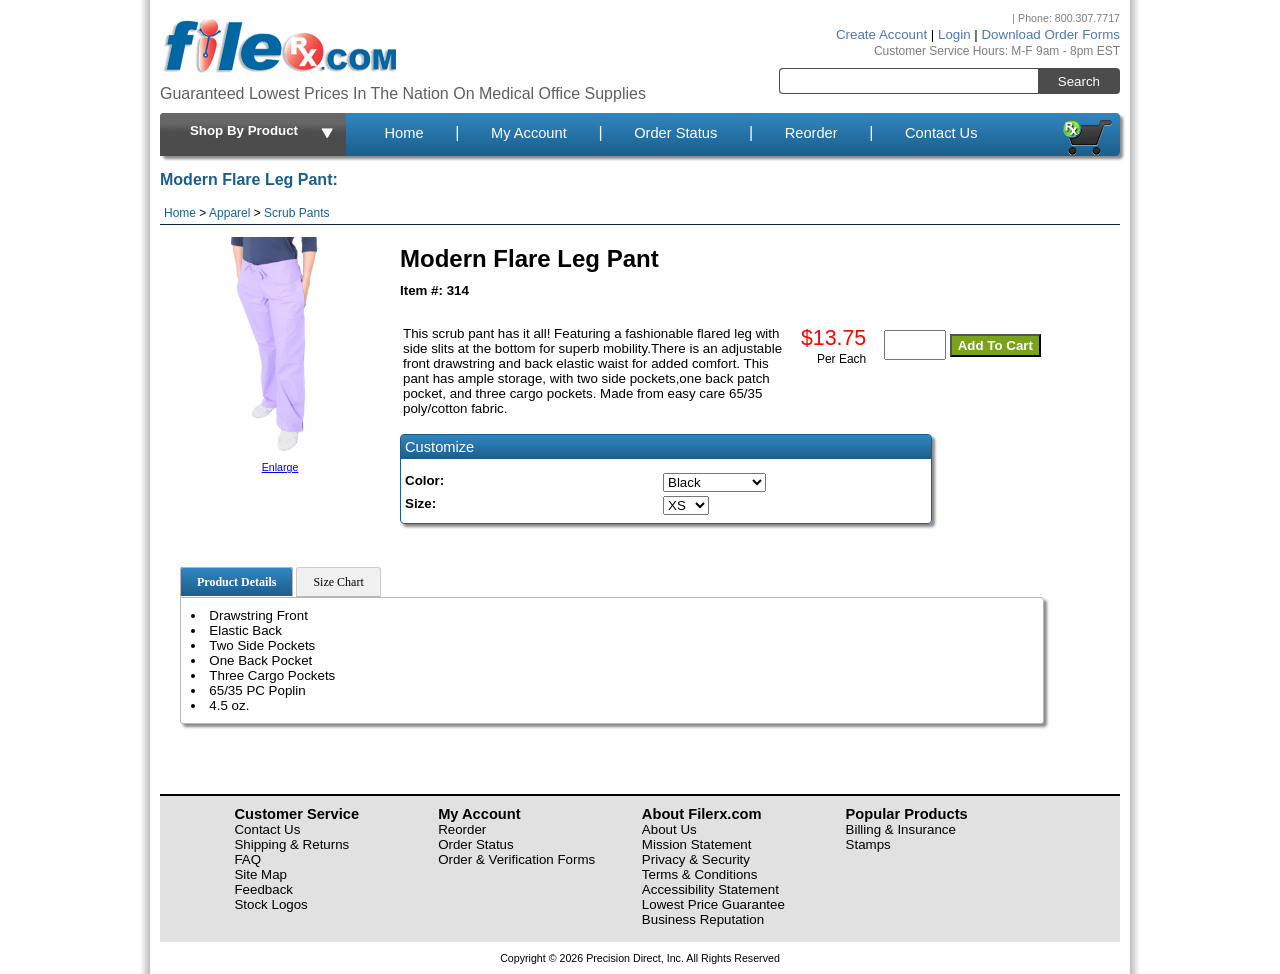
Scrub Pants (296, 213)
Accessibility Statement (710, 889)
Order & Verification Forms (516, 859)
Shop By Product (263, 132)
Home (403, 133)
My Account (529, 133)
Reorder (811, 133)
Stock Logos (270, 904)
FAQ (247, 859)
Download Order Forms (1050, 34)
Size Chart (338, 582)
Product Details (236, 582)
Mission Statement (697, 844)
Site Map (260, 874)
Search (1079, 81)
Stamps (868, 844)
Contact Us (941, 133)
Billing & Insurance (901, 829)
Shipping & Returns (291, 844)
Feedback (263, 889)
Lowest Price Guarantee (713, 904)
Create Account (881, 34)
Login (954, 34)
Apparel (229, 213)
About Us (669, 829)
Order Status (675, 133)
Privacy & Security (696, 859)
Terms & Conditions (700, 874)
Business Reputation (703, 919)
